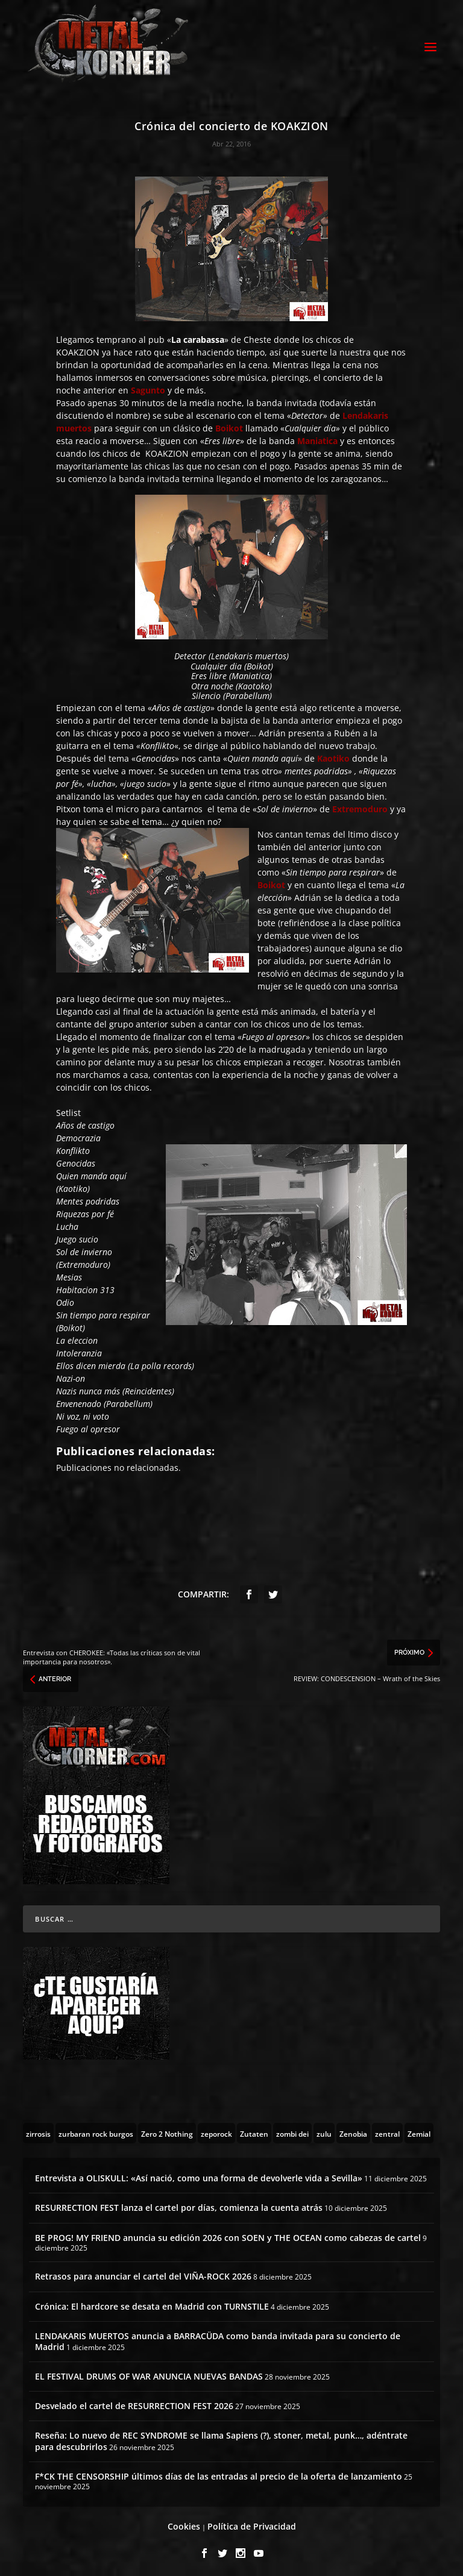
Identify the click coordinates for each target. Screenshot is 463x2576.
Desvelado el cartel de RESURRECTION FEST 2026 (134, 2402)
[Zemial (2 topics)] (419, 2130)
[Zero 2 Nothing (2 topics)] (167, 2130)
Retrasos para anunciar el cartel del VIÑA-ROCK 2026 (143, 2273)
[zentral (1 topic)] (387, 2130)
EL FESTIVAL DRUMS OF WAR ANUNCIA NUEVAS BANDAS (149, 2372)
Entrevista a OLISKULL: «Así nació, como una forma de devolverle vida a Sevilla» (198, 2175)
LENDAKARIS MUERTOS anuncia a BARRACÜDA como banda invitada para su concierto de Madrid (217, 2338)
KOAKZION (77, 348)
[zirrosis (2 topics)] (38, 2130)
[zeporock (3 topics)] (216, 2130)
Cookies (184, 2522)
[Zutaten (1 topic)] (254, 2130)
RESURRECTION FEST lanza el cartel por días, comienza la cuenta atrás (179, 2204)
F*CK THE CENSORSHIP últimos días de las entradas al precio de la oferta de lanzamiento (218, 2472)
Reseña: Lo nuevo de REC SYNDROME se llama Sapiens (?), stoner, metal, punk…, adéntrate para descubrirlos (221, 2438)
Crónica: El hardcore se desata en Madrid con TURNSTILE (152, 2302)
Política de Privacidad (251, 2522)
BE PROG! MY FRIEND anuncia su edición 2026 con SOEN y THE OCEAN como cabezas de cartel (228, 2234)
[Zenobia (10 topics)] (353, 2130)
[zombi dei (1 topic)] (292, 2130)
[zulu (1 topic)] (324, 2130)
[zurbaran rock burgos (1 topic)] (95, 2130)
